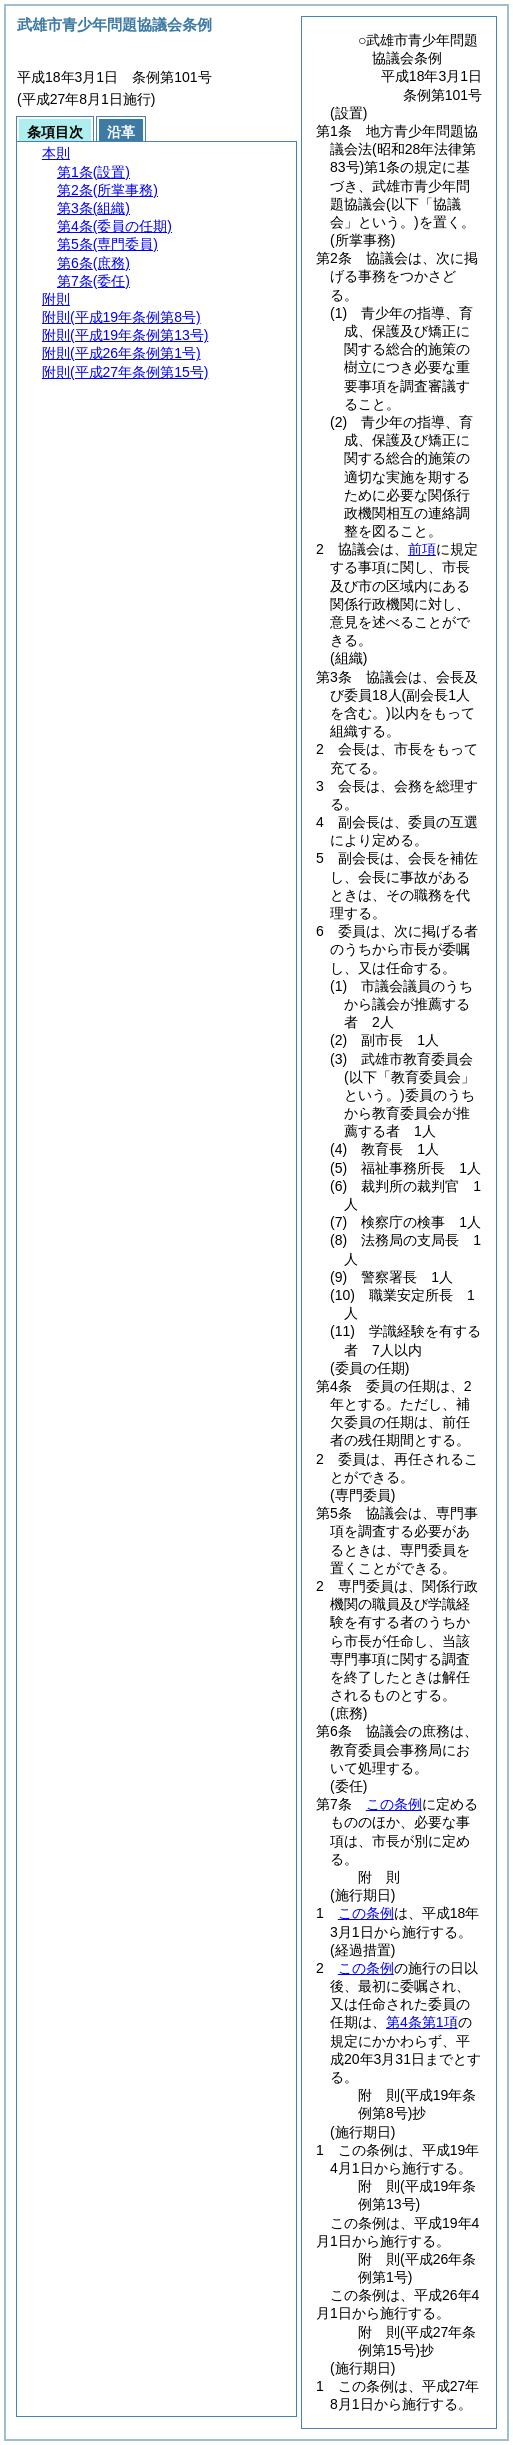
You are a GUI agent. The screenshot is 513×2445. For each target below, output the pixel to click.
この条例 (394, 1804)
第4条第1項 (422, 2022)
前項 (422, 549)
